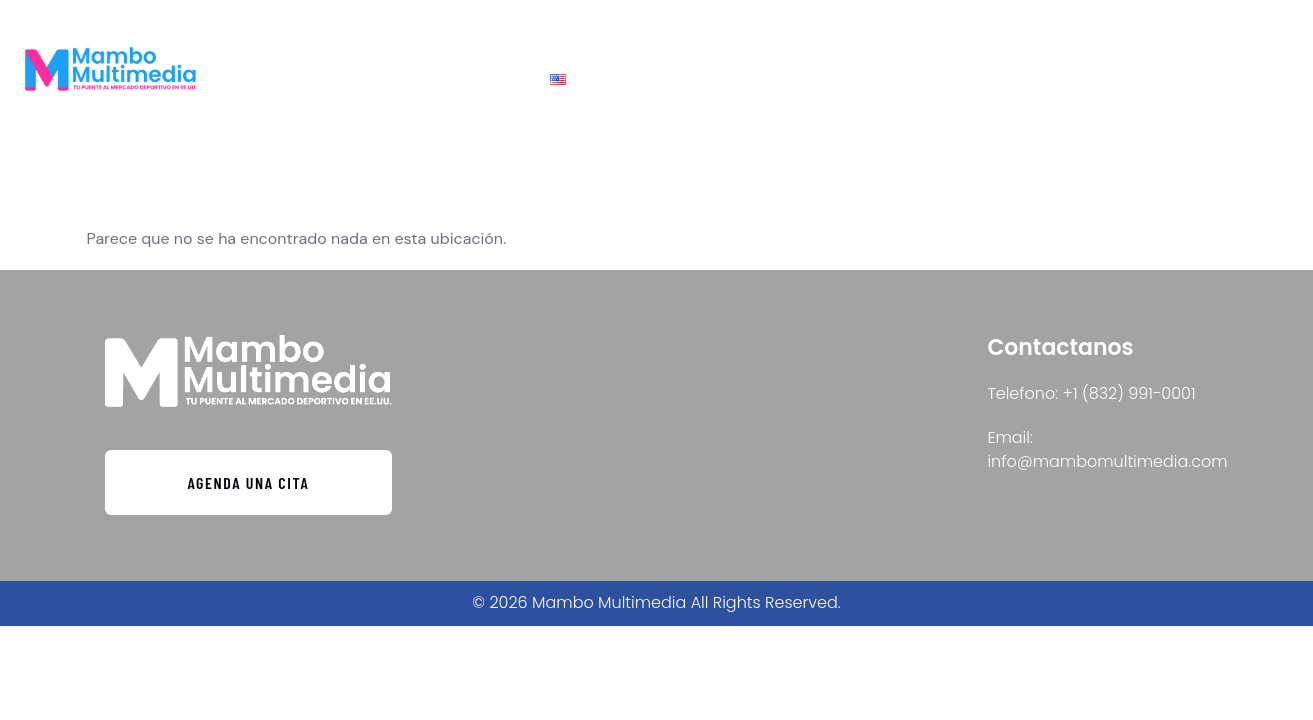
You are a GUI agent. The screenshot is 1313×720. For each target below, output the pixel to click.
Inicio (627, 79)
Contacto (726, 79)
